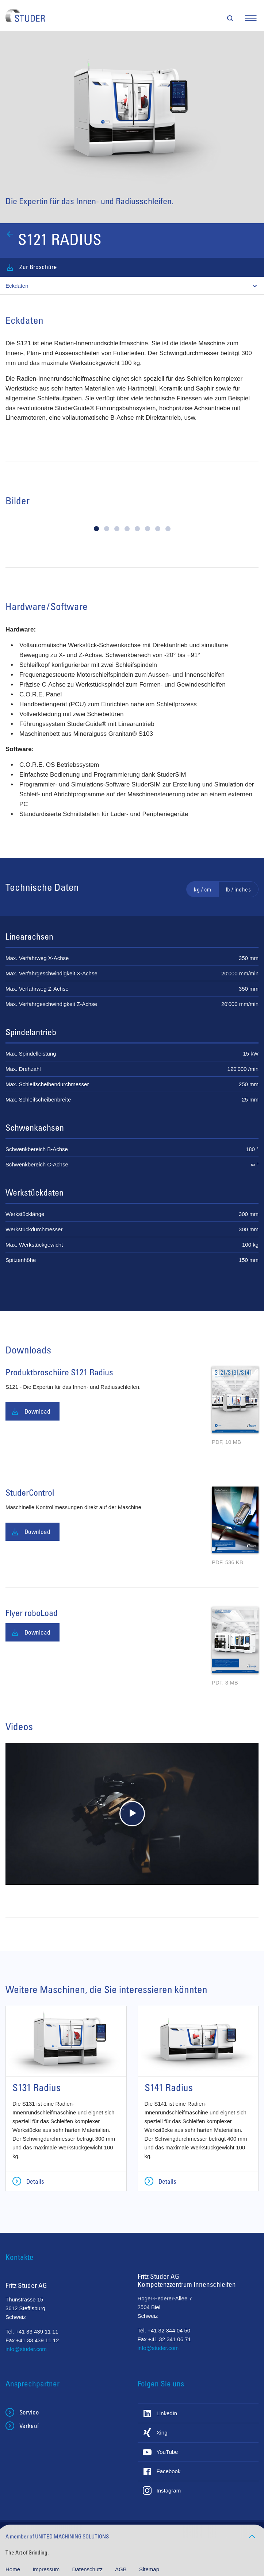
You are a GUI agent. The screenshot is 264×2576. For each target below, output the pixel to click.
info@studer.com (26, 2349)
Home (13, 2569)
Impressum (46, 2569)
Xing (162, 2432)
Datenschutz (88, 2569)
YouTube (167, 2452)
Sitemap (149, 2569)
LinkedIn (167, 2413)
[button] (96, 528)
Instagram (169, 2490)
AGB (121, 2569)
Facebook (169, 2471)
